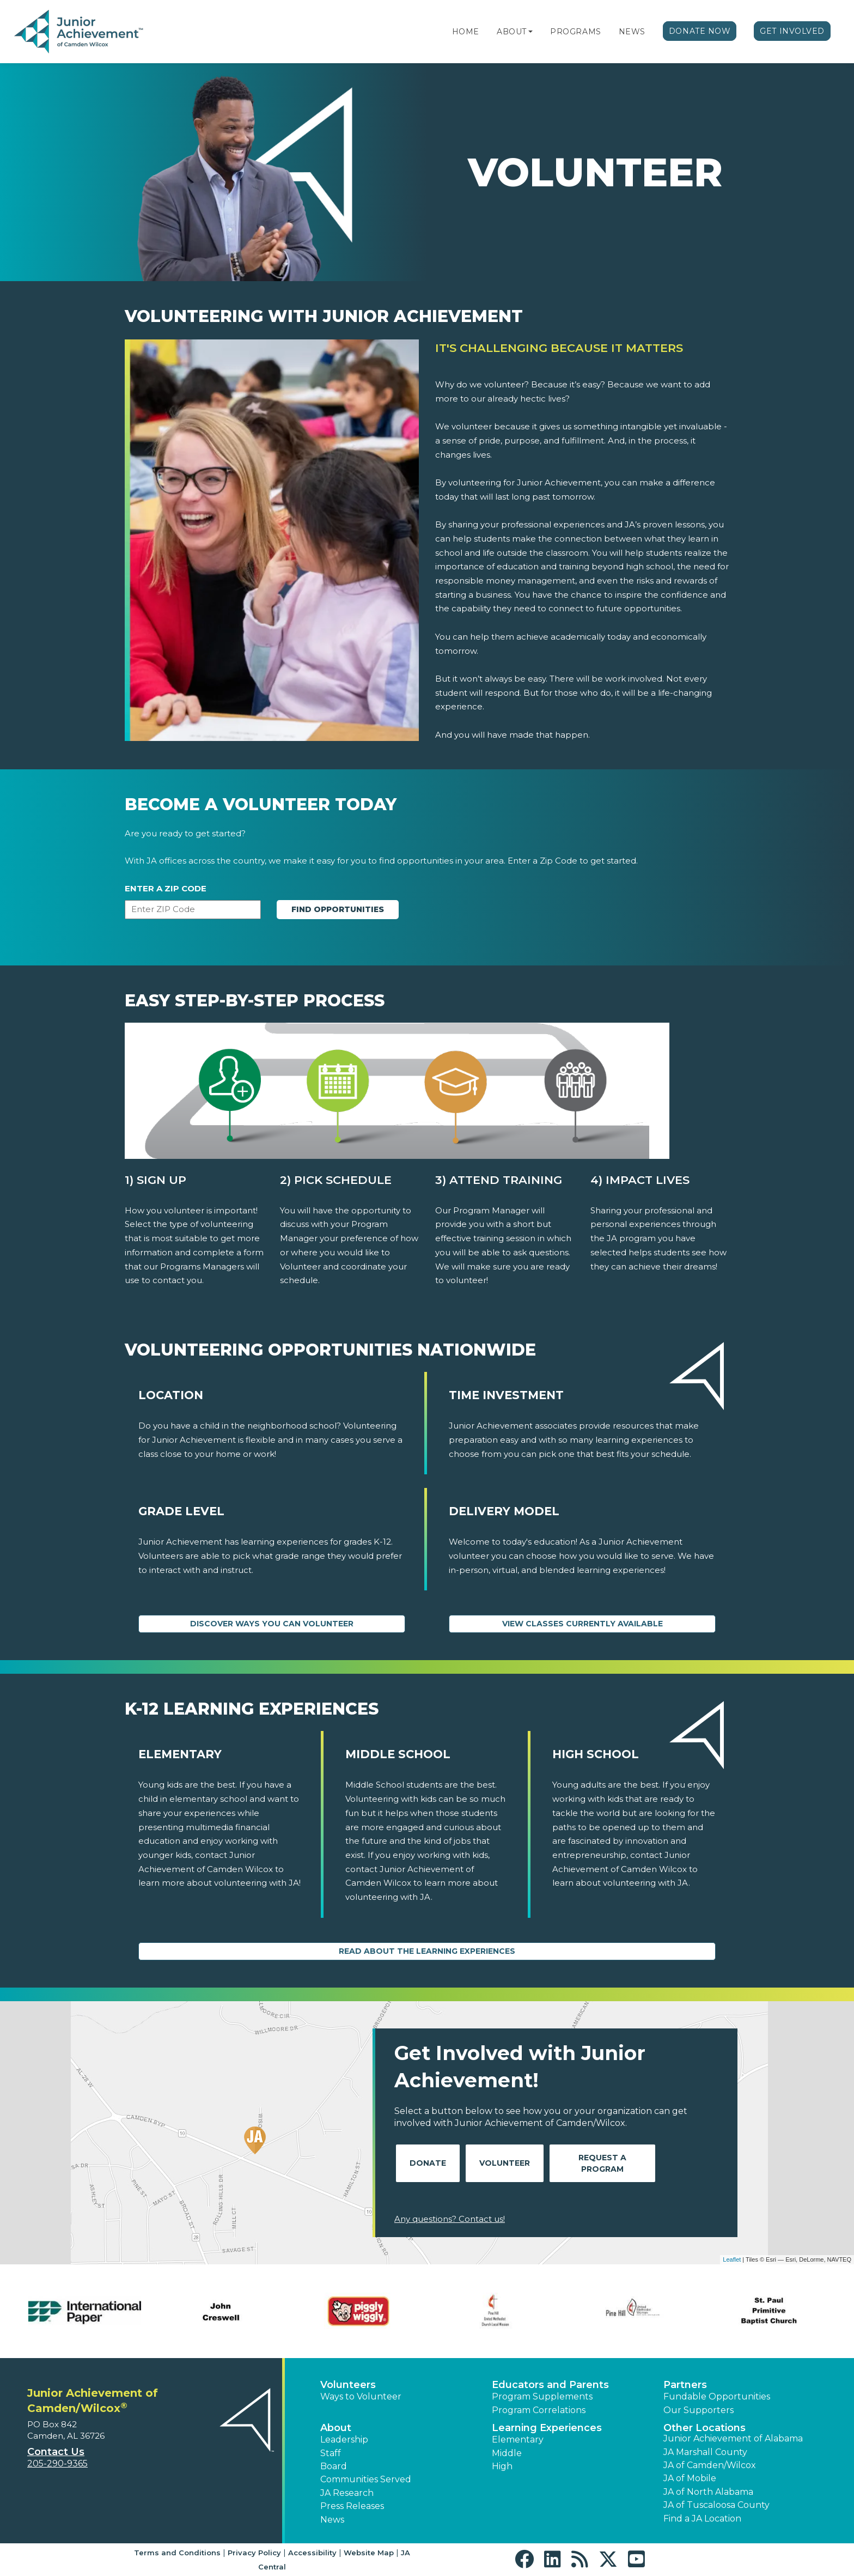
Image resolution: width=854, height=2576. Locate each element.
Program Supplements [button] (542, 2396)
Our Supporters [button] (698, 2410)
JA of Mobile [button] (689, 2478)
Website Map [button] (369, 2552)
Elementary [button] (518, 2439)
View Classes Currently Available (582, 1624)
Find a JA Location (702, 2518)
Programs (575, 32)
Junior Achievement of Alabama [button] (733, 2438)
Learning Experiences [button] (547, 2428)
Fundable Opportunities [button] (716, 2396)
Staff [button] (330, 2453)
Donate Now (700, 31)
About (512, 32)
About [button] (335, 2428)
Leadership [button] (344, 2439)
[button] (530, 32)
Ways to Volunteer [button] (360, 2396)
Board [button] (333, 2466)
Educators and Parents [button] (550, 2385)
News (632, 32)
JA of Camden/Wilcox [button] (709, 2465)
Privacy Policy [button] (254, 2552)
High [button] (502, 2466)
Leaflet (732, 2259)
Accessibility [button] (312, 2552)
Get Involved (792, 31)
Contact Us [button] (55, 2452)
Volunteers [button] (348, 2385)
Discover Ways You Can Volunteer (271, 1624)
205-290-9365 (57, 2463)
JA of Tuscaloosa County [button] (716, 2505)
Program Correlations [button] (538, 2410)
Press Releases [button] (352, 2506)
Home (465, 32)
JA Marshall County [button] (705, 2452)
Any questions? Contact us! (449, 2219)
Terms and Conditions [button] (177, 2552)
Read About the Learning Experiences (427, 1951)
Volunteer (504, 2163)
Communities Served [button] (365, 2479)
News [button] (332, 2519)
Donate (428, 2163)
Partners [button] (685, 2385)
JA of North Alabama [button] (708, 2492)
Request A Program (602, 2163)
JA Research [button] (347, 2493)
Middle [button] (507, 2453)
